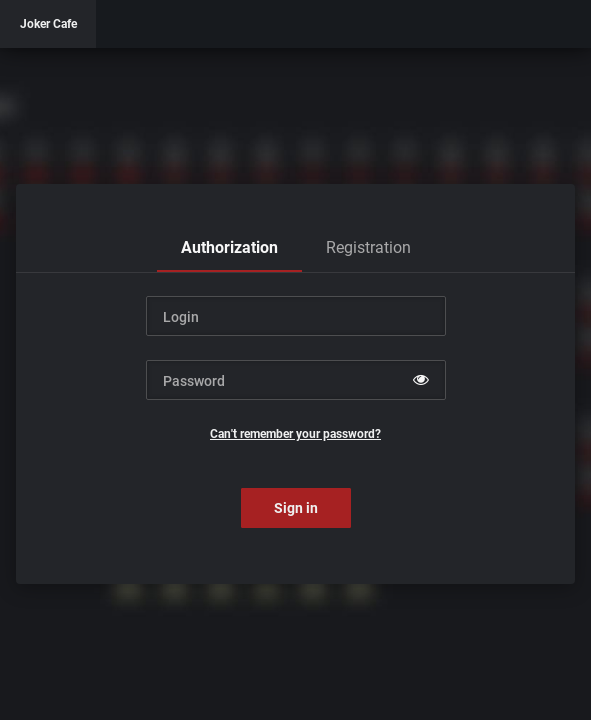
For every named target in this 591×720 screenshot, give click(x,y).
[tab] (229, 248)
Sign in (296, 508)
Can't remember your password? (295, 434)
